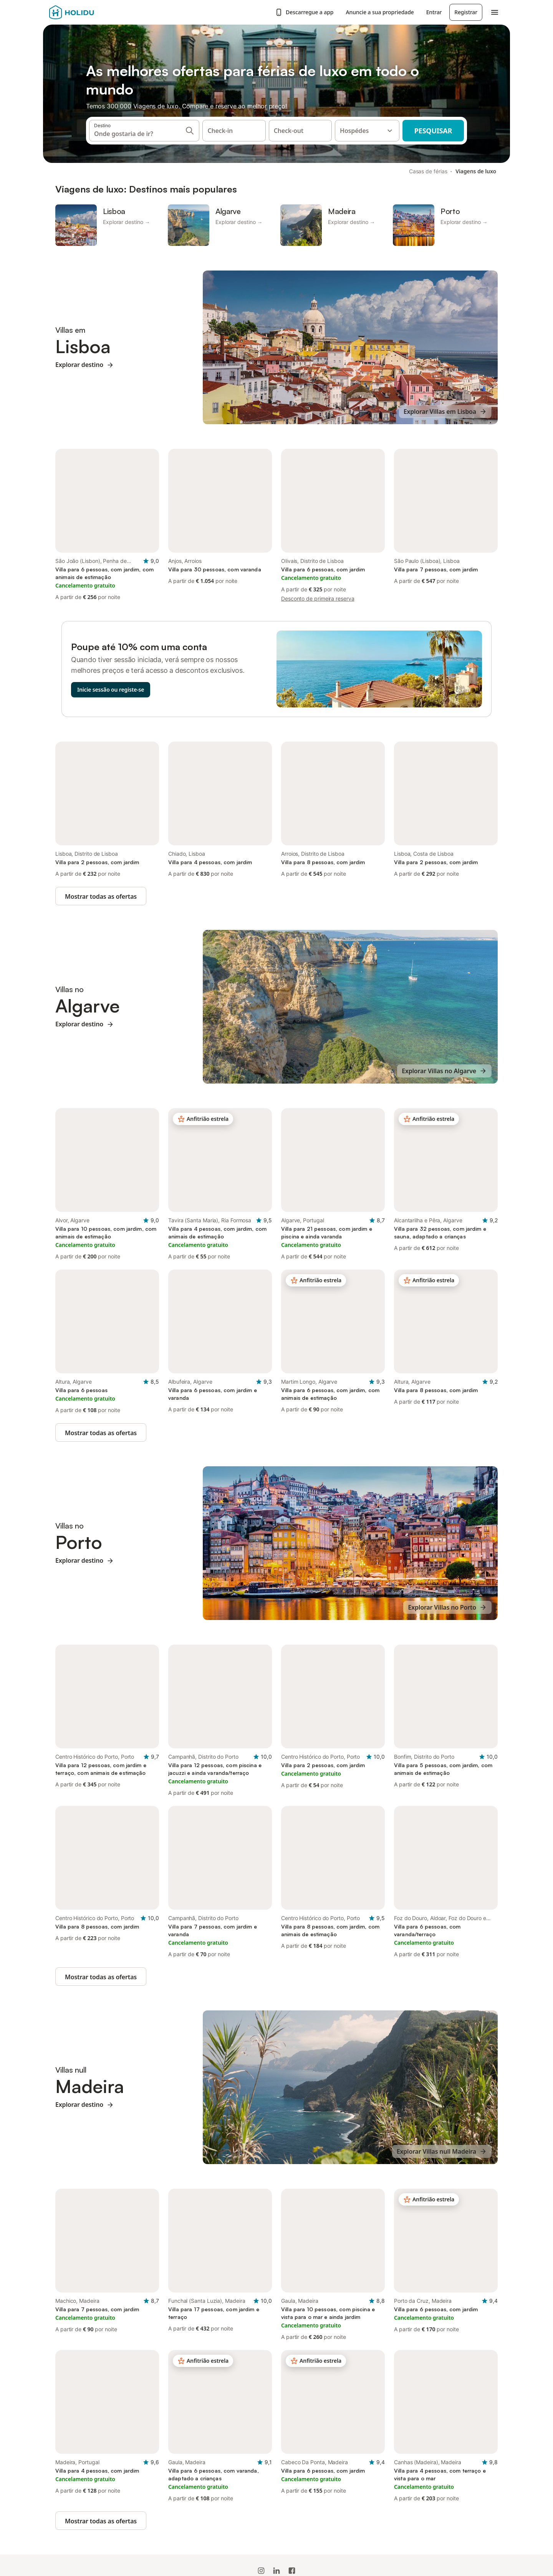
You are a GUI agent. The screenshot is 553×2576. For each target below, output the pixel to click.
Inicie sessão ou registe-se (110, 689)
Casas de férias (428, 171)
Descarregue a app (304, 12)
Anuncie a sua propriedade (380, 12)
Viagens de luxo (475, 171)
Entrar (434, 12)
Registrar (465, 12)
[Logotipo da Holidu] (87, 12)
